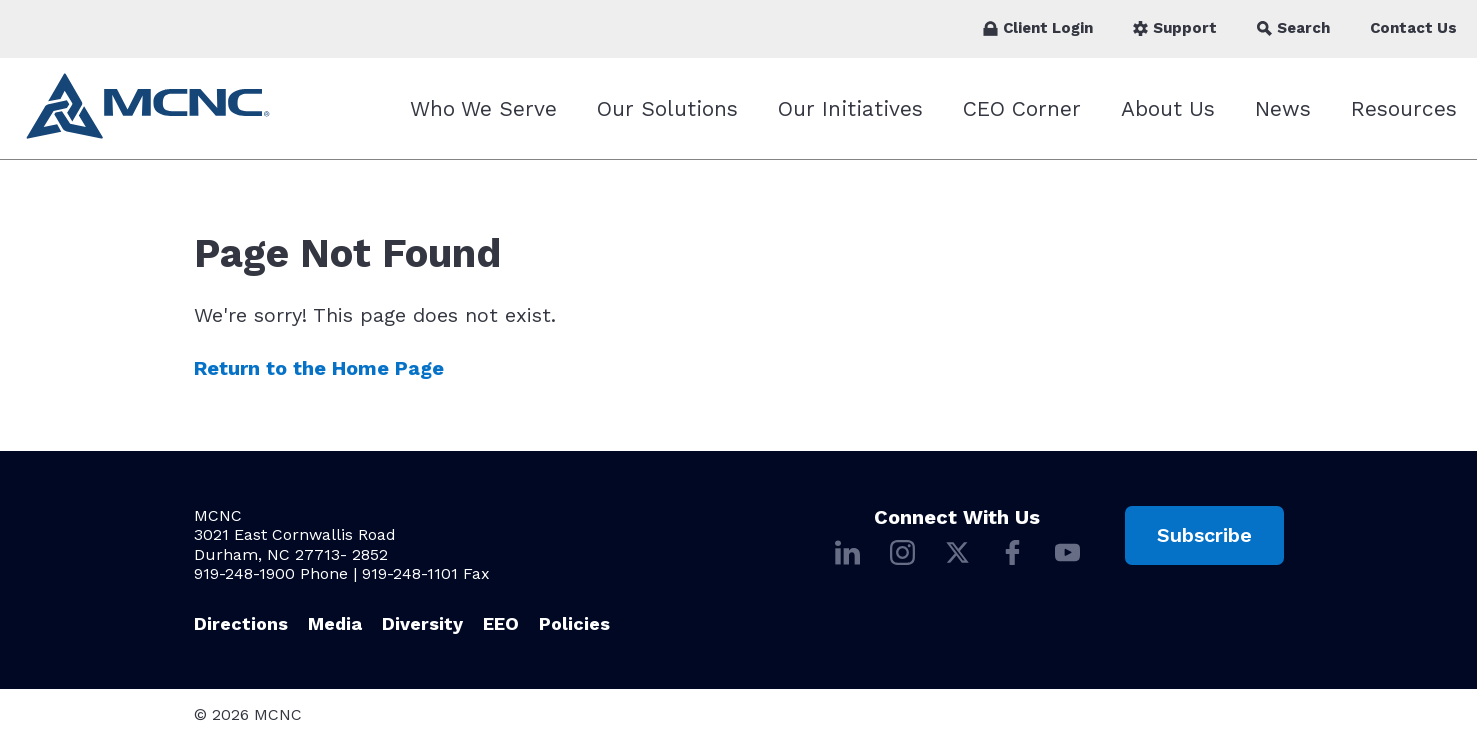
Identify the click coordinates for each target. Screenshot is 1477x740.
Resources (1404, 108)
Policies (574, 623)
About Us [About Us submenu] (1168, 108)
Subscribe (1204, 535)
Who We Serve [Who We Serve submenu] (483, 108)
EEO (501, 623)
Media (335, 623)
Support (1175, 28)
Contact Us (1413, 28)
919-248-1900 (244, 573)
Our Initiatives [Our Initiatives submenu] (850, 108)
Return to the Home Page (319, 368)
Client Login (1038, 28)
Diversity (422, 623)
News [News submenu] (1283, 108)
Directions (241, 623)
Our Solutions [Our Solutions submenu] (667, 108)
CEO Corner (1022, 108)
